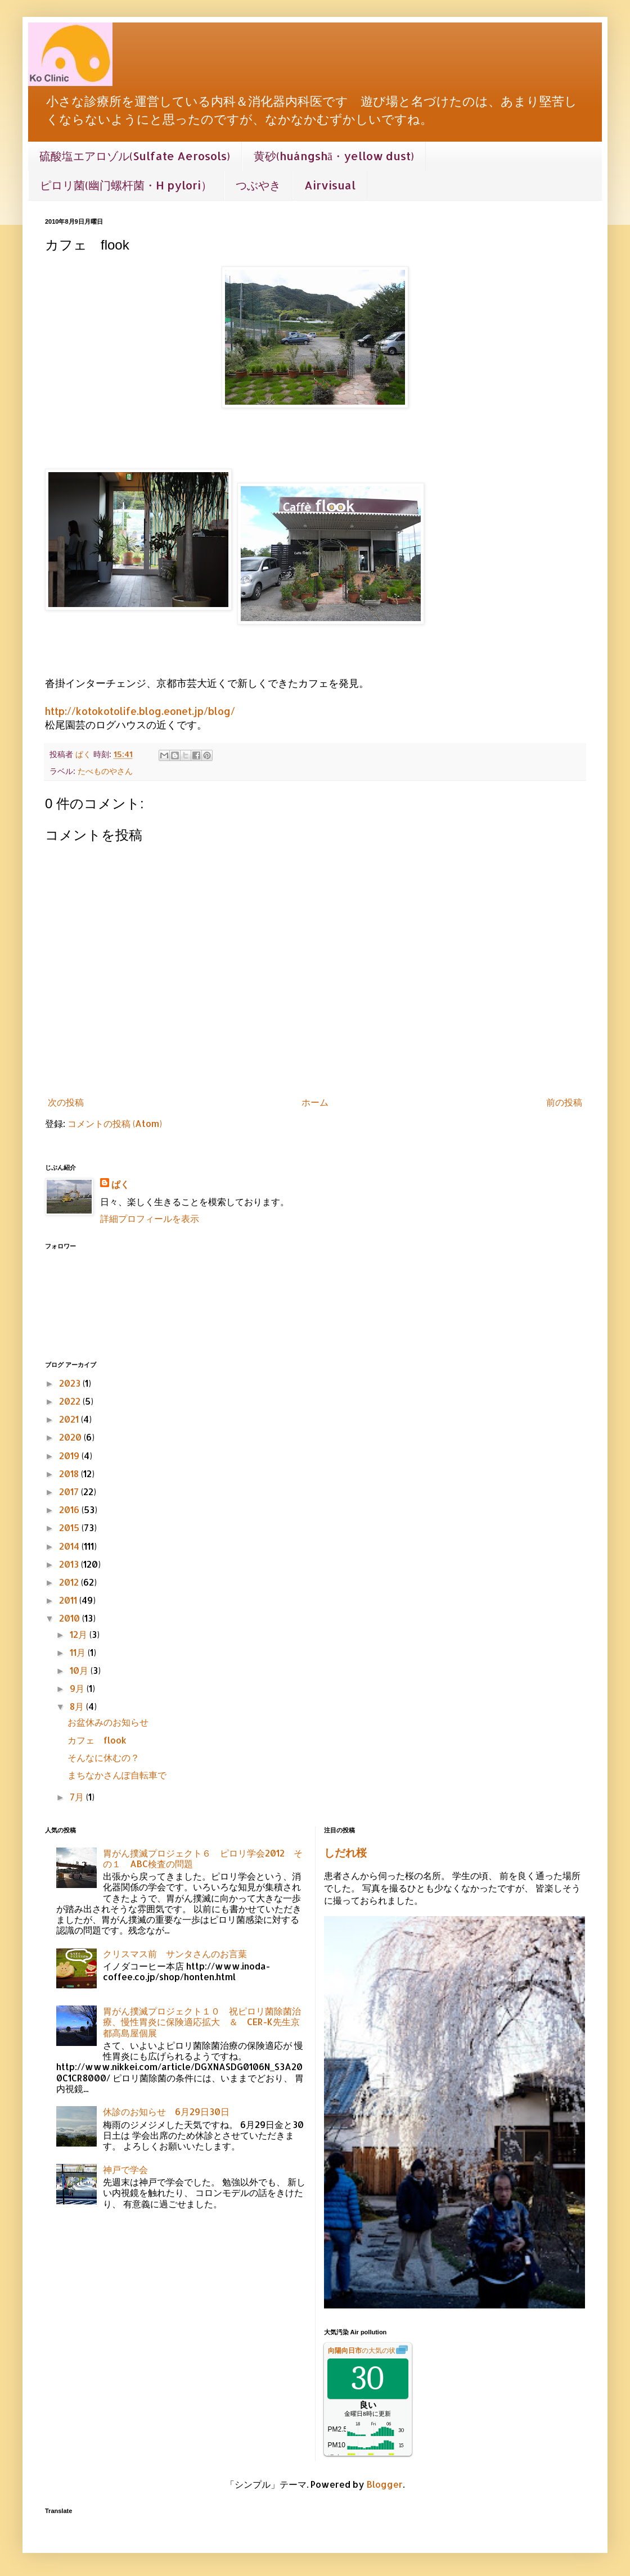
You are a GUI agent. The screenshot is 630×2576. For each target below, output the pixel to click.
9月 (78, 1688)
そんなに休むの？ (104, 1757)
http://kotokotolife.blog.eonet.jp (124, 711)
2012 (70, 1582)
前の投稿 (564, 1102)
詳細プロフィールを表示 (149, 1218)
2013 (70, 1564)
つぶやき (258, 185)
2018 (70, 1473)
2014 (70, 1546)
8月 (78, 1706)
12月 (79, 1634)
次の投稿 (66, 1102)
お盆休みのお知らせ (108, 1722)
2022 (71, 1401)
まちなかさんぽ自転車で (117, 1775)
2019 (70, 1455)
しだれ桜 (345, 1852)
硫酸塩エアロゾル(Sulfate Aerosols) (134, 155)
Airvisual (330, 185)
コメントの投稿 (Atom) (115, 1123)
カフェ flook (97, 1740)
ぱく (120, 1184)
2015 (70, 1527)
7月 (78, 1797)
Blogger (385, 2484)
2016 (70, 1509)
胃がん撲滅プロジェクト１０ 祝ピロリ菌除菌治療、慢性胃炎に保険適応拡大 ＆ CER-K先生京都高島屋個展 (202, 2021)
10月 (80, 1670)
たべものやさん (105, 771)
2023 (71, 1383)
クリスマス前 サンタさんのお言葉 (175, 1953)
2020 (71, 1437)
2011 (69, 1600)
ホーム (315, 1102)
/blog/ (219, 711)
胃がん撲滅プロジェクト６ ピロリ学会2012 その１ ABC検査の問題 (203, 1858)
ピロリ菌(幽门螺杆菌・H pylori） (126, 185)
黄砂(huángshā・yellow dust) (334, 155)
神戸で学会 (125, 2169)
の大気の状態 (365, 2351)
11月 (79, 1652)
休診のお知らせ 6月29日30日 (166, 2111)
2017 (70, 1491)
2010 (70, 1618)
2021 (70, 1419)
